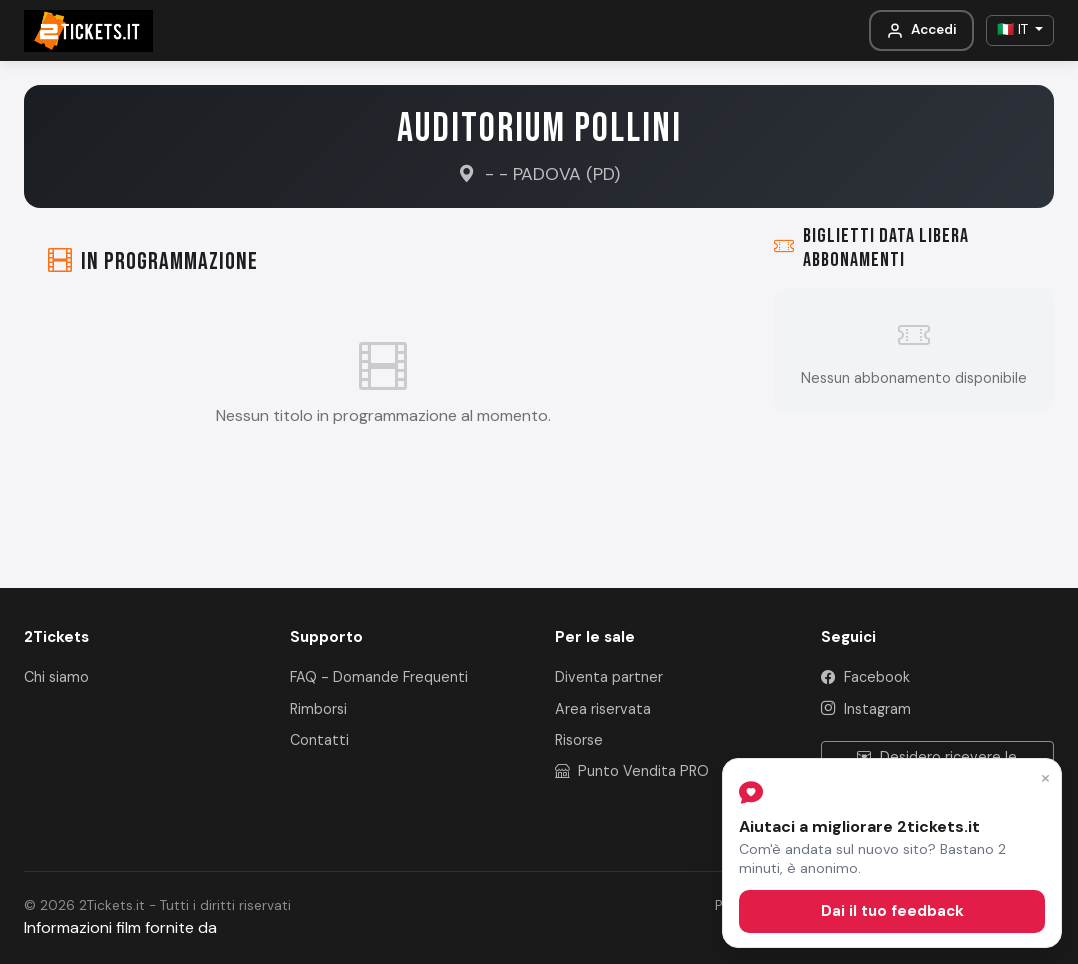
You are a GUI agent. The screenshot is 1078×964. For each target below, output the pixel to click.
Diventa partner (609, 677)
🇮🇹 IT (1014, 29)
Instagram (866, 709)
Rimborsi (318, 709)
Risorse (579, 740)
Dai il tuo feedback (892, 911)
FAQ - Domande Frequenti (379, 677)
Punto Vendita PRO (632, 771)
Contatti (319, 740)
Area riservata (603, 709)
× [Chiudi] (1045, 777)
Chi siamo (56, 677)
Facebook (865, 677)
